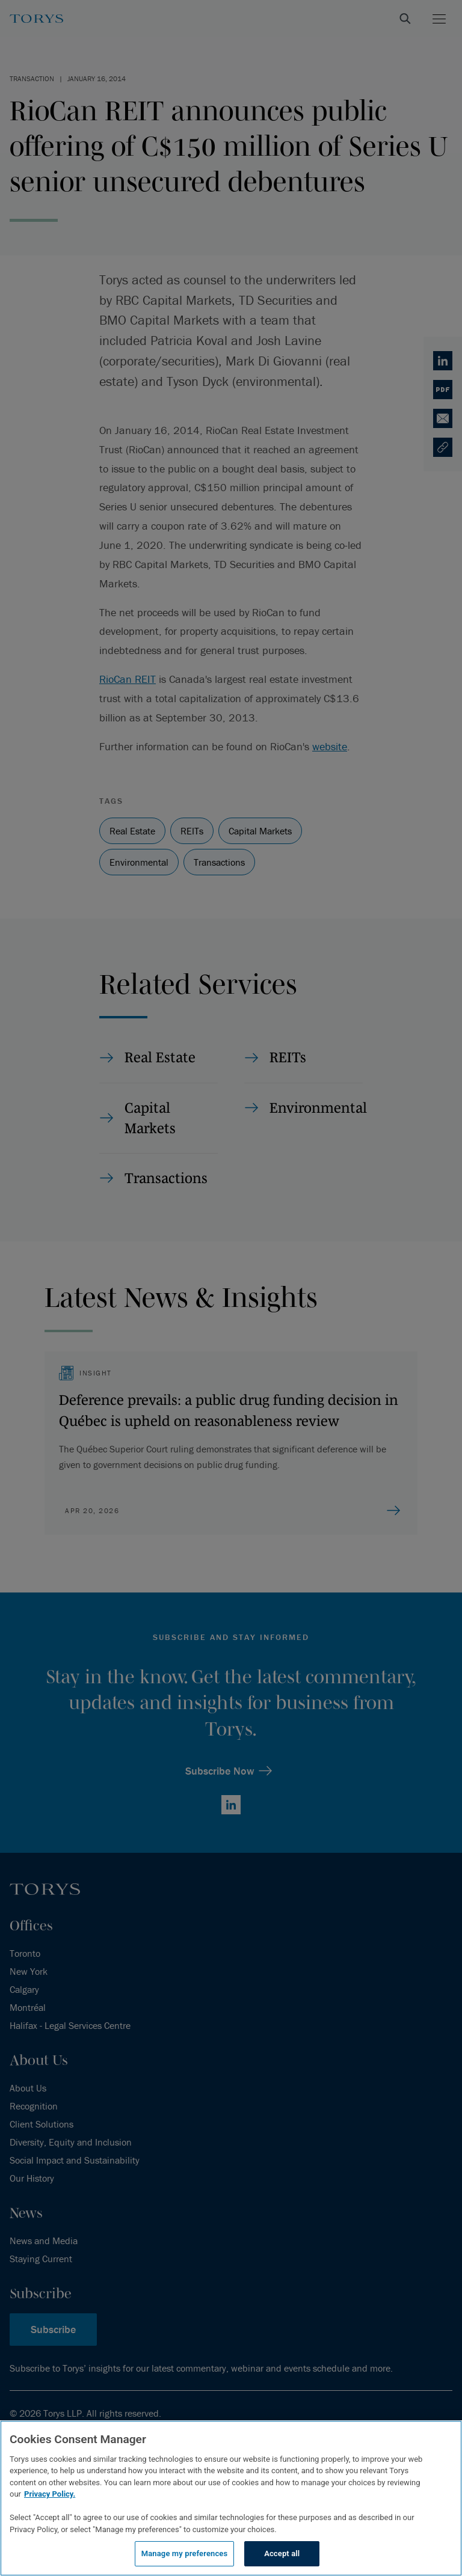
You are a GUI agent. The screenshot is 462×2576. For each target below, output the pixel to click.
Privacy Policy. (49, 2493)
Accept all (282, 2553)
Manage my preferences (184, 2553)
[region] (231, 2498)
